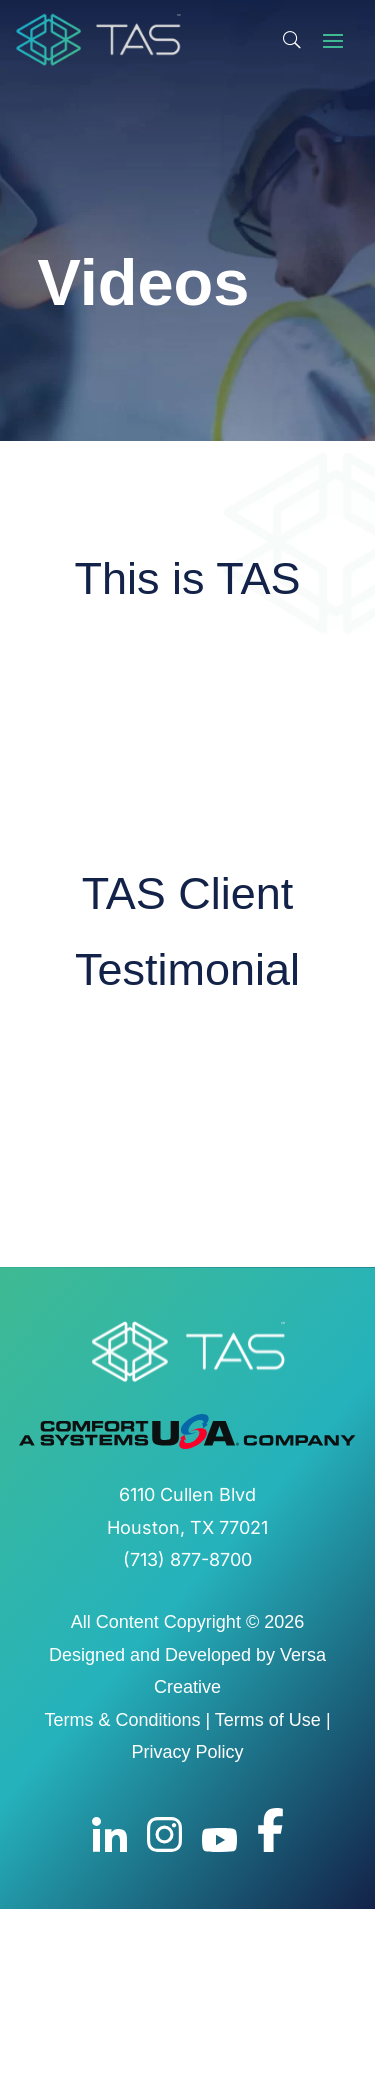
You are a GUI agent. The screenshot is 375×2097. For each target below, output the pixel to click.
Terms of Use (268, 1720)
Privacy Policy (187, 1752)
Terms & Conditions (122, 1720)
